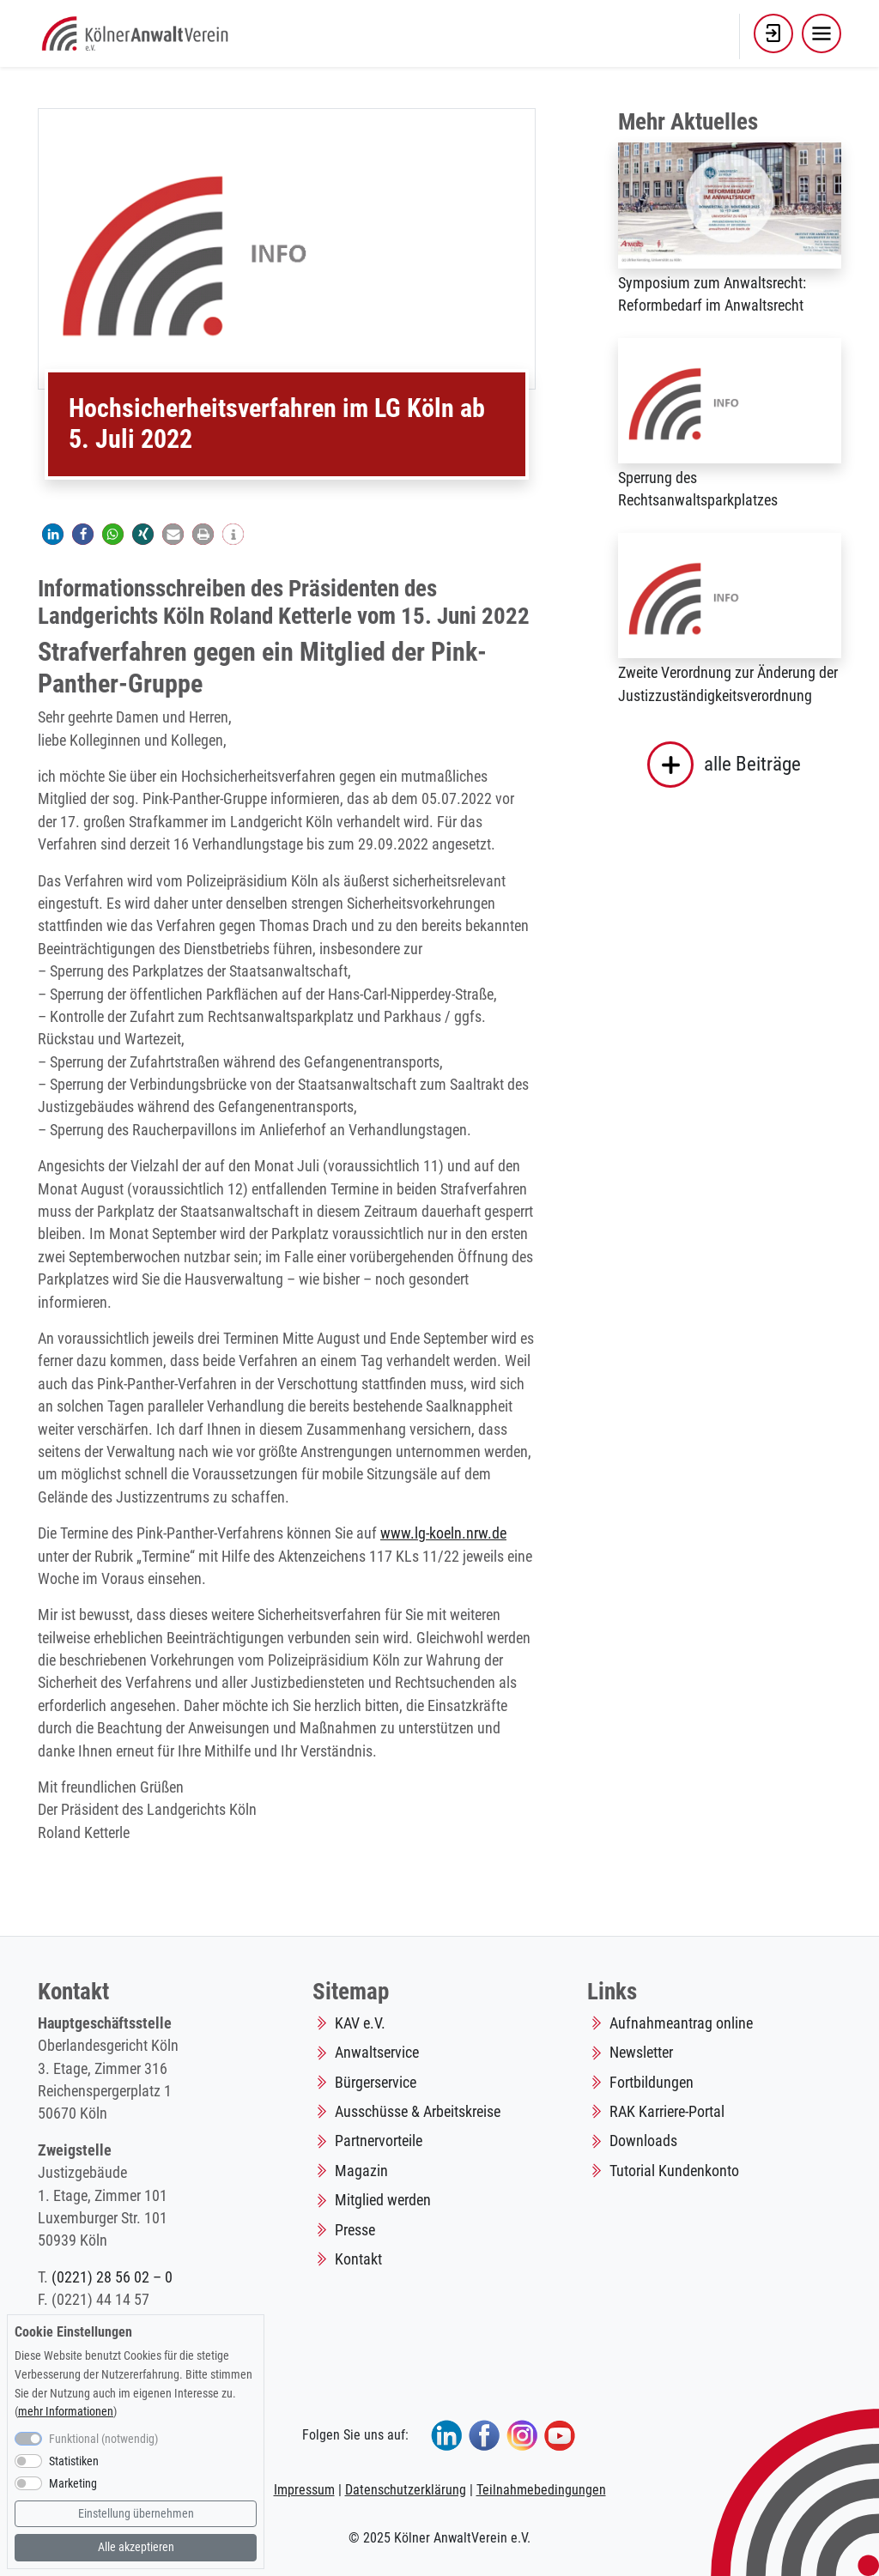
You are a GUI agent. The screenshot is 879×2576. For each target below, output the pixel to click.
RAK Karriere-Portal (666, 2111)
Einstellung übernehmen (136, 2513)
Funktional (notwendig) (103, 2439)
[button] (773, 33)
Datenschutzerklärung (405, 2490)
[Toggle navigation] (821, 33)
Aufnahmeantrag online (681, 2023)
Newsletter (641, 2052)
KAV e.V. (360, 2023)
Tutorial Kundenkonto (674, 2171)
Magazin (361, 2171)
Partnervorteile (378, 2141)
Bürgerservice (375, 2082)
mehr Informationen (65, 2411)
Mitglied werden (383, 2200)
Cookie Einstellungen (73, 2332)
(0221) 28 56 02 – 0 (112, 2277)
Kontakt (358, 2259)
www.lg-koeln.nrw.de (443, 1533)
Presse (355, 2230)
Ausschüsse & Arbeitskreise (417, 2111)
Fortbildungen (651, 2082)
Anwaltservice (377, 2052)
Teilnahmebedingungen (541, 2490)
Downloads (643, 2141)
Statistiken (74, 2461)
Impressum (304, 2490)
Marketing (73, 2483)
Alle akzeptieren (136, 2547)
